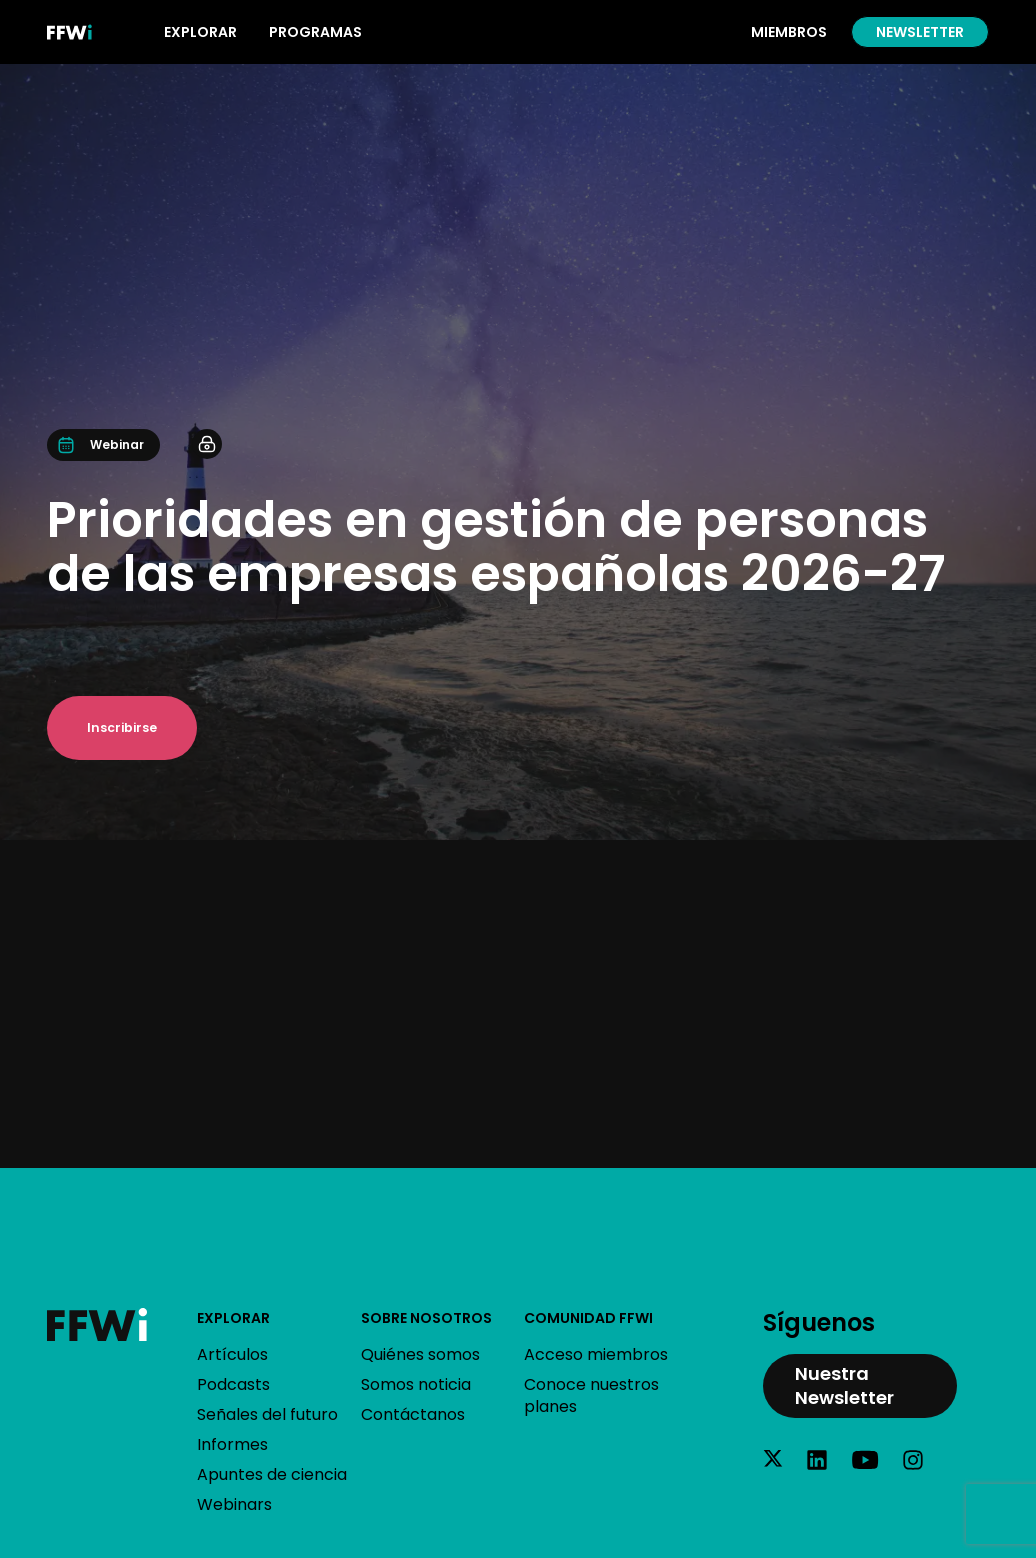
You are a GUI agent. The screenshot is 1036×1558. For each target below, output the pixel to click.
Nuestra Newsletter (844, 1385)
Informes (232, 1444)
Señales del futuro (267, 1414)
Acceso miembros (596, 1354)
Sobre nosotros (426, 1318)
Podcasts (233, 1384)
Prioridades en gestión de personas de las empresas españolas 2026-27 (496, 546)
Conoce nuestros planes (591, 1395)
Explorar (233, 1318)
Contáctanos (413, 1414)
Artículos (232, 1354)
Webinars (234, 1504)
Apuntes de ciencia (272, 1474)
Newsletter (920, 32)
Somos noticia (416, 1384)
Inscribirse (122, 727)
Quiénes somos (420, 1354)
